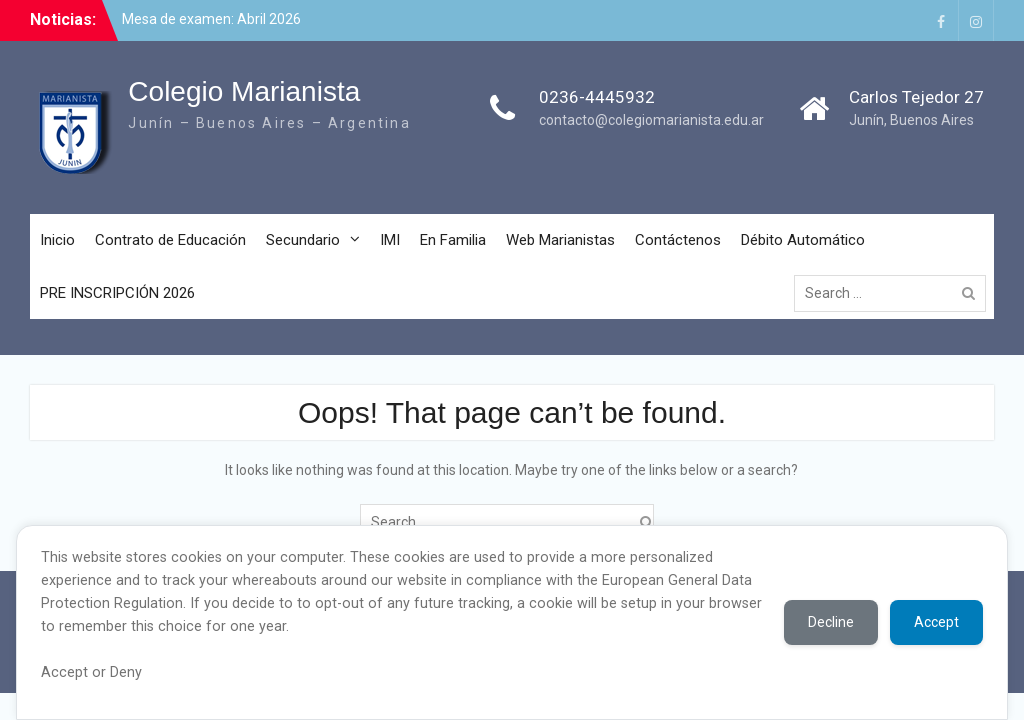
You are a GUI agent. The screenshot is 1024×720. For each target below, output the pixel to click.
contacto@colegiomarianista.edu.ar (651, 120)
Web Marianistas (560, 240)
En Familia (453, 240)
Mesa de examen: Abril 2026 (211, 19)
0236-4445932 (597, 97)
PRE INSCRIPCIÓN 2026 (117, 293)
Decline (831, 622)
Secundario (303, 240)
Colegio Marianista (244, 91)
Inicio (57, 240)
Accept (936, 622)
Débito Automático (803, 240)
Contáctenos (678, 240)
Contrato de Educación (170, 240)
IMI (390, 240)
